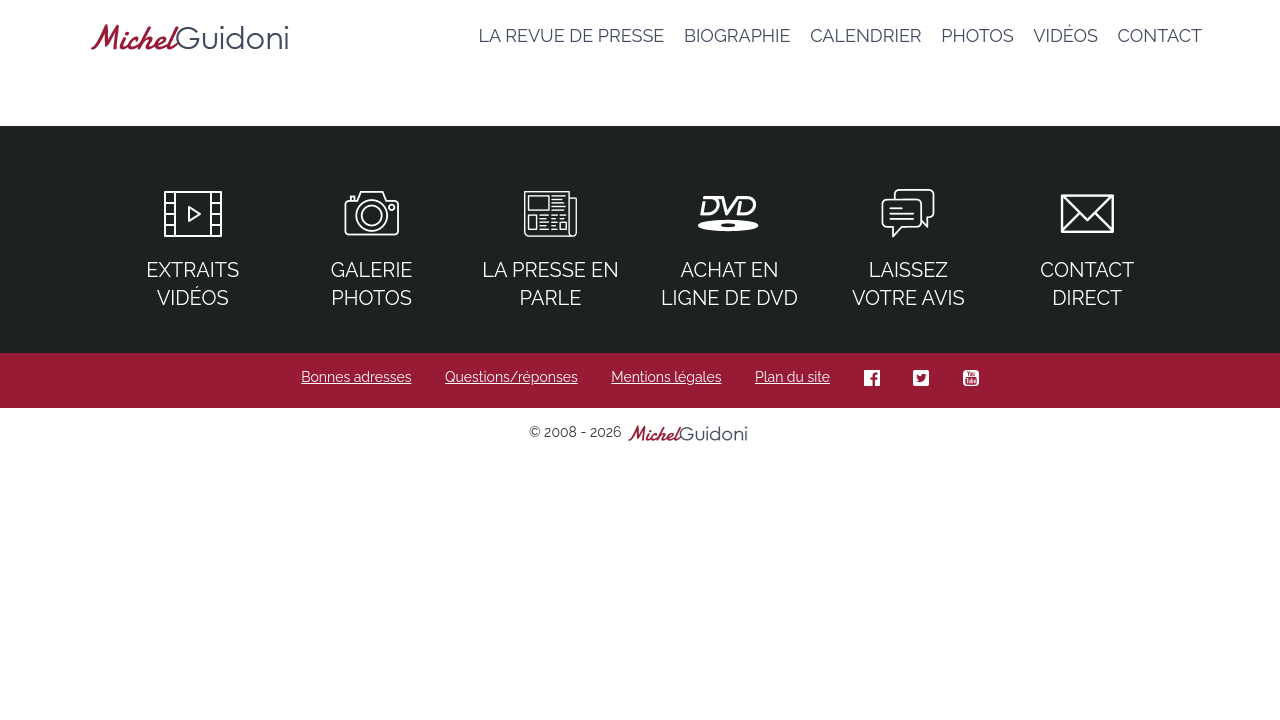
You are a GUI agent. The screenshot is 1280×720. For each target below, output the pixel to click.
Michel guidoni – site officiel (190, 40)
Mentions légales (666, 377)
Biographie (737, 35)
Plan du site (792, 377)
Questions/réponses (511, 377)
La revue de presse (571, 35)
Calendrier (866, 35)
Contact (1160, 35)
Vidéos (1065, 35)
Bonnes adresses (356, 377)
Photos (977, 35)
